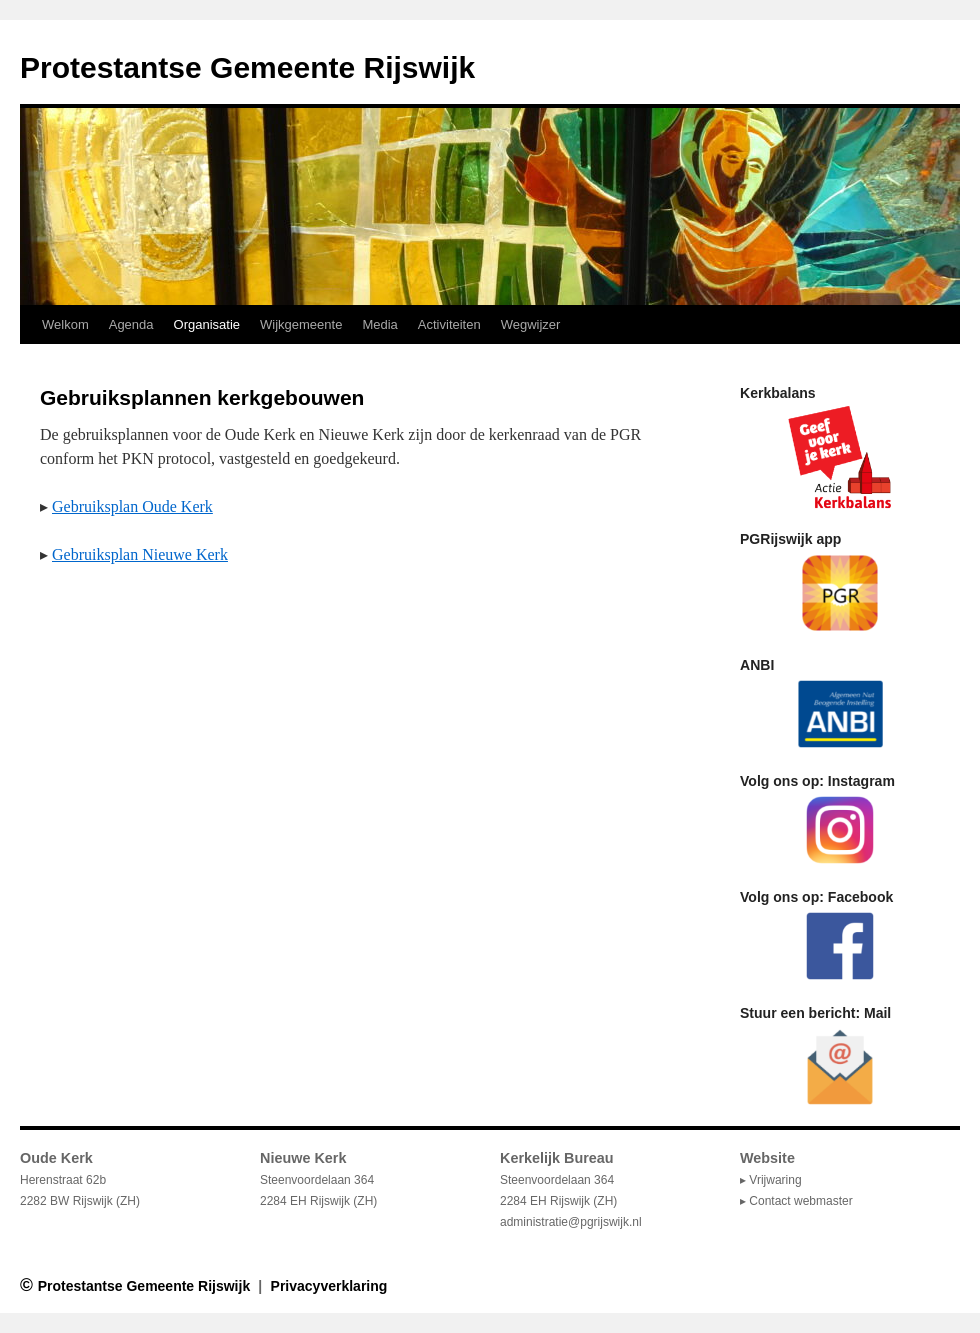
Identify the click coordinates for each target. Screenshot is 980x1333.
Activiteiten (449, 324)
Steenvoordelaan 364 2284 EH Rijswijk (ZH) (558, 1180)
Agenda (131, 324)
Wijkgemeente (301, 324)
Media (379, 324)
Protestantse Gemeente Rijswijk (247, 67)
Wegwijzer (531, 324)
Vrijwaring (775, 1180)
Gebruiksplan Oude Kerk (132, 506)
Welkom (65, 324)
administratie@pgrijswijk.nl (571, 1222)
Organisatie (207, 324)
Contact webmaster (800, 1201)
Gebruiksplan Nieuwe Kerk (140, 554)
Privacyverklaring (329, 1286)
